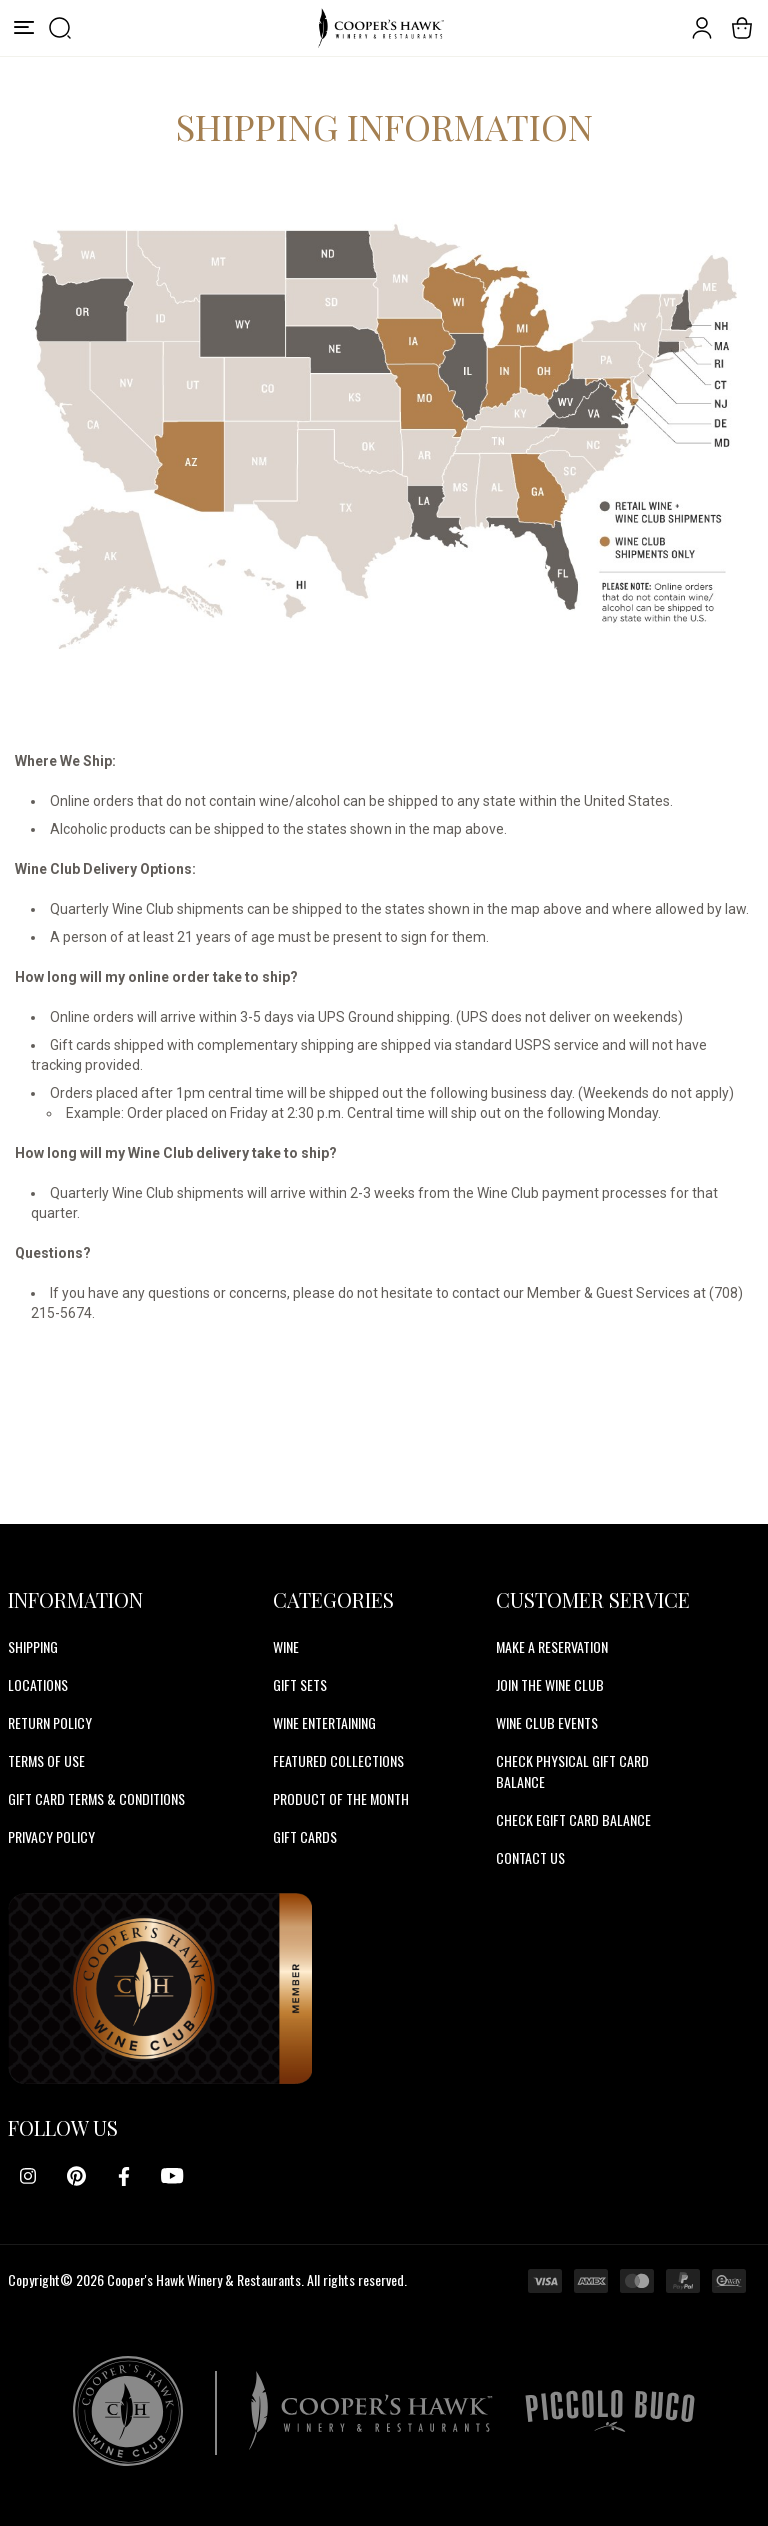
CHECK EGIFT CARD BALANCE (573, 1819)
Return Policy (50, 1722)
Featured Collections (338, 1760)
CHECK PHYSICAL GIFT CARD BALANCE (572, 1771)
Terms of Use (46, 1760)
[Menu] (24, 28)
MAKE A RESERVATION (552, 1646)
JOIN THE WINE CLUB (550, 1684)
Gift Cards (305, 1836)
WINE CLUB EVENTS (547, 1722)
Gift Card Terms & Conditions (96, 1798)
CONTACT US (530, 1857)
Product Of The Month (341, 1798)
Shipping (33, 1646)
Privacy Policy (51, 1836)
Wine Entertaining (324, 1722)
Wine (286, 1646)
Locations (38, 1684)
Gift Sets (300, 1684)
